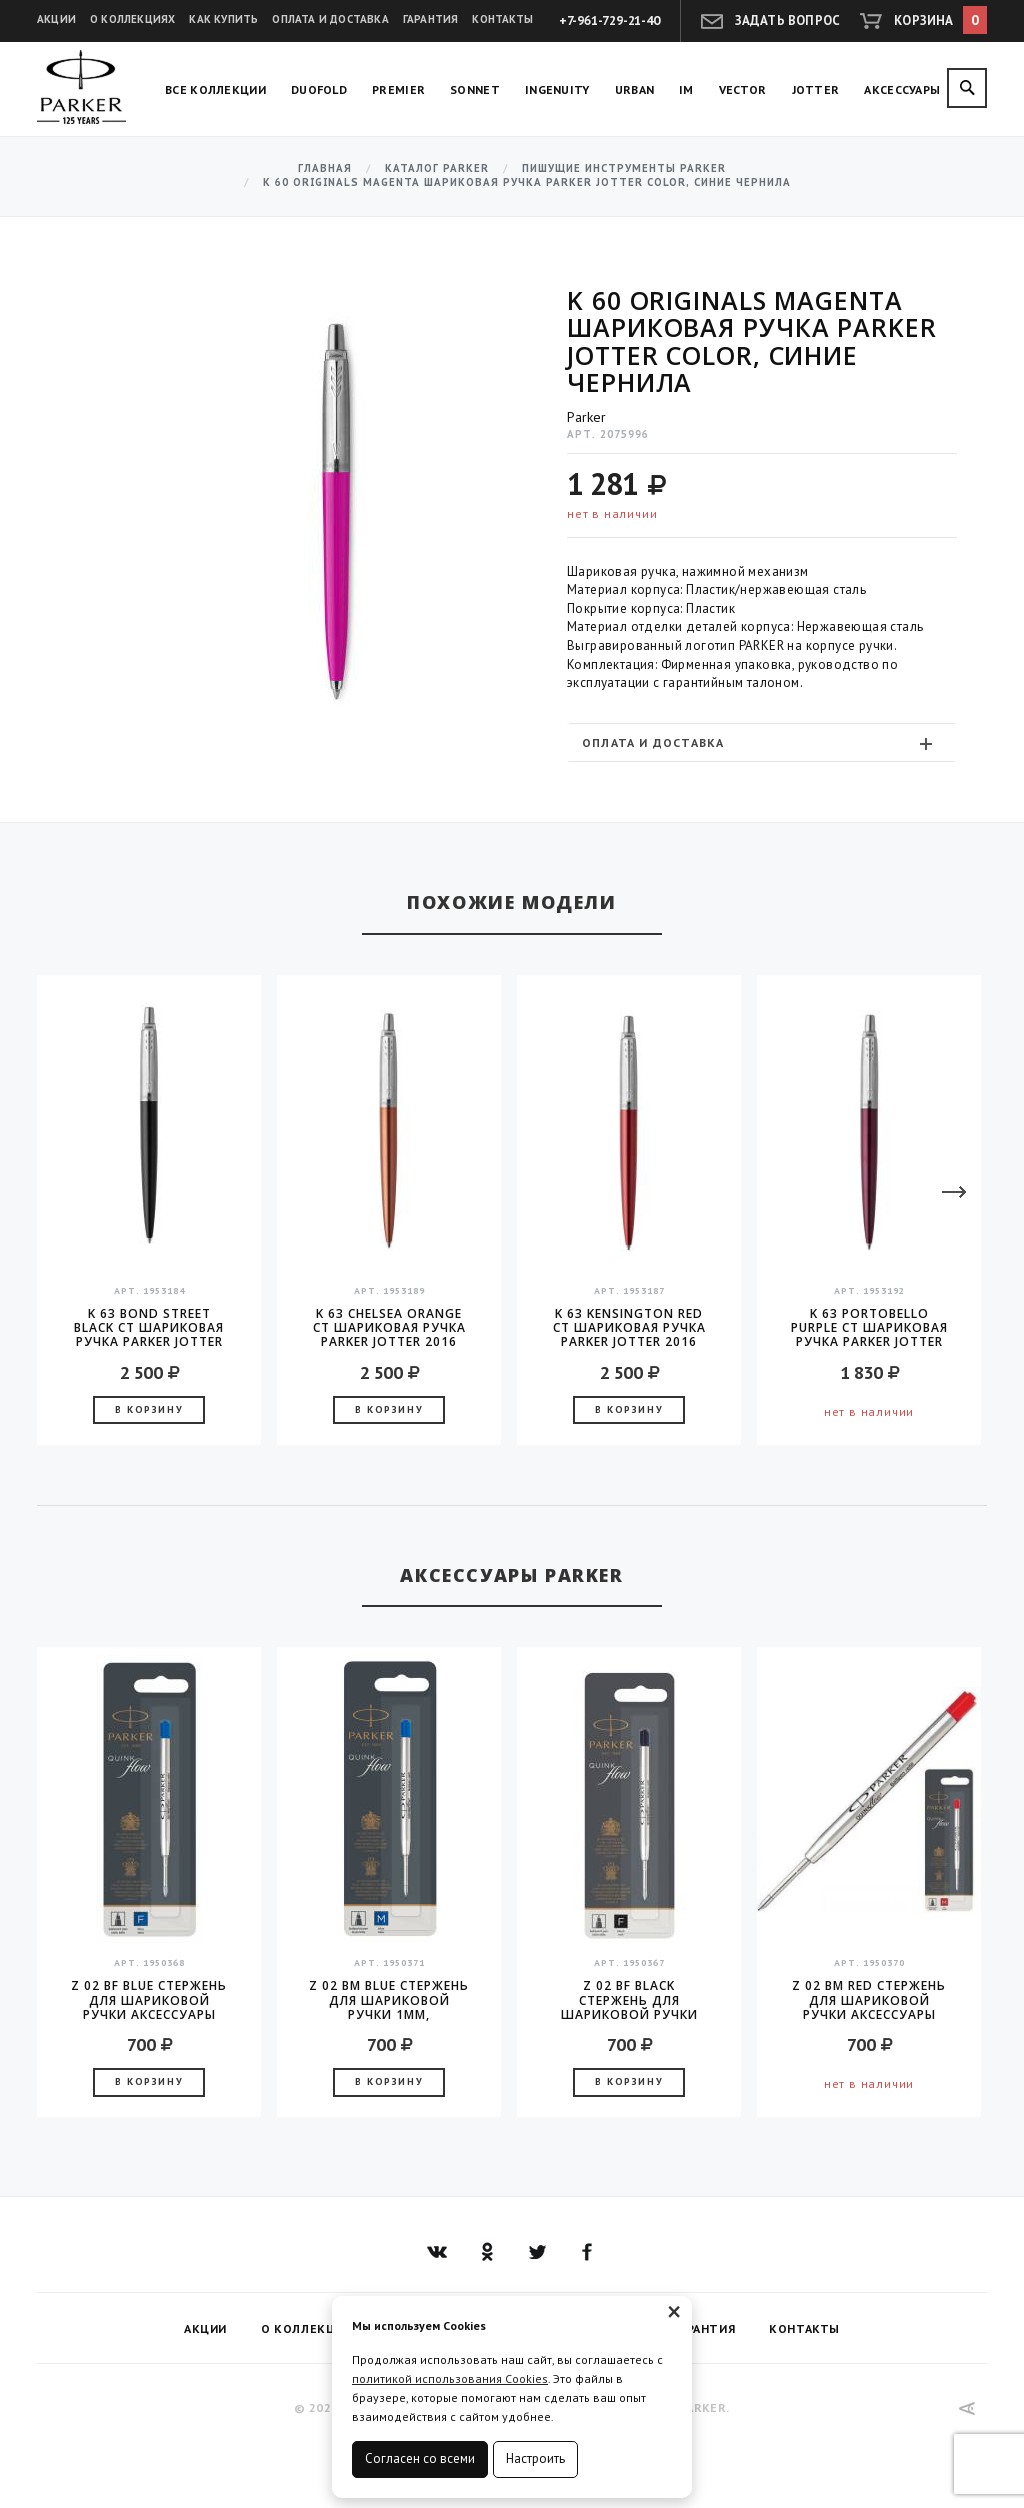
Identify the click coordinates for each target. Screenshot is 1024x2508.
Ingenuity (557, 89)
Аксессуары (902, 89)
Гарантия (431, 19)
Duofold (319, 89)
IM (686, 89)
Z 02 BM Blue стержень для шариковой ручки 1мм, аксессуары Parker (389, 2000)
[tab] (762, 742)
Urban (635, 89)
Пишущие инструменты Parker (624, 168)
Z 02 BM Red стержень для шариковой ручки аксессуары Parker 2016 (869, 2000)
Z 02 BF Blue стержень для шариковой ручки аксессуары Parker (149, 2000)
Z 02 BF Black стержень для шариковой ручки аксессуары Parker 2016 (629, 2000)
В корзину (149, 1409)
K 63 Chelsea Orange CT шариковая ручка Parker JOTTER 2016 (389, 1328)
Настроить (535, 2458)
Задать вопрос (788, 20)
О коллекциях (132, 19)
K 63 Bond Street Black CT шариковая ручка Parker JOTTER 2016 (149, 1328)
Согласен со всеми (420, 2458)
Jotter (816, 89)
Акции (56, 19)
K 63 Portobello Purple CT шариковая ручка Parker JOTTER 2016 (869, 1328)
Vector (743, 89)
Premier (398, 89)
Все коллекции (215, 89)
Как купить (223, 19)
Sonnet (475, 89)
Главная (325, 168)
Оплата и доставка (330, 19)
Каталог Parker (437, 168)
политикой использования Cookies (450, 2378)
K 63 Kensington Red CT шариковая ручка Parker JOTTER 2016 (629, 1328)
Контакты (502, 19)
